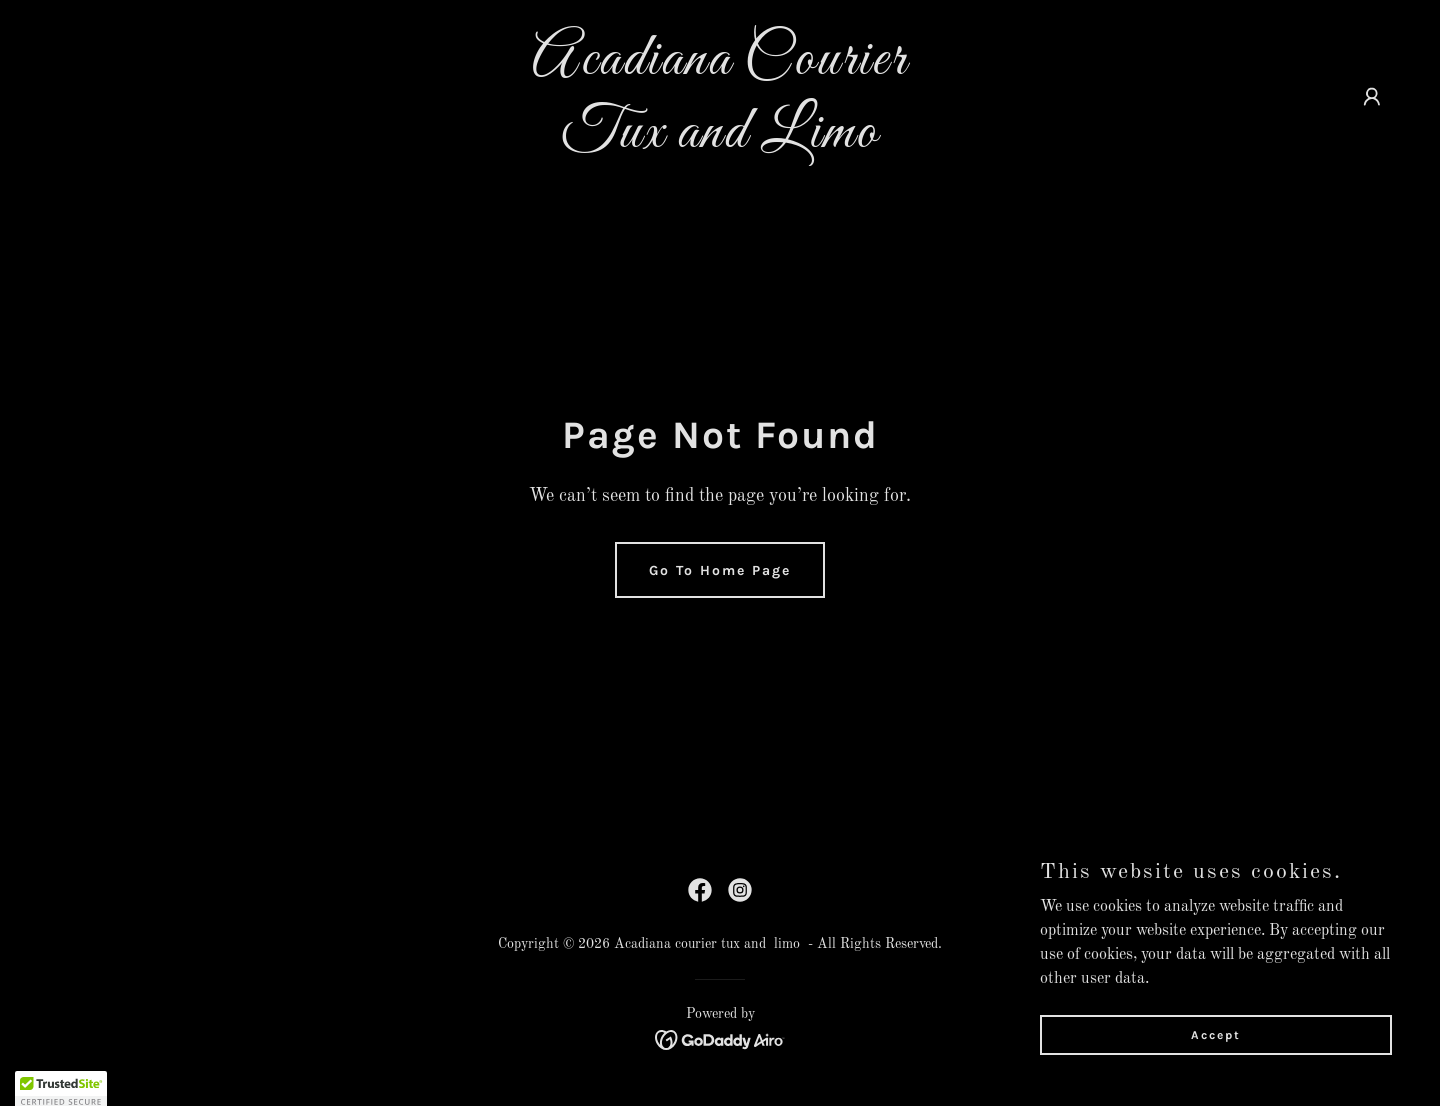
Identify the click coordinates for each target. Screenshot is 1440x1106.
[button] (1372, 97)
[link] (720, 143)
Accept (1216, 1034)
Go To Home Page (720, 570)
